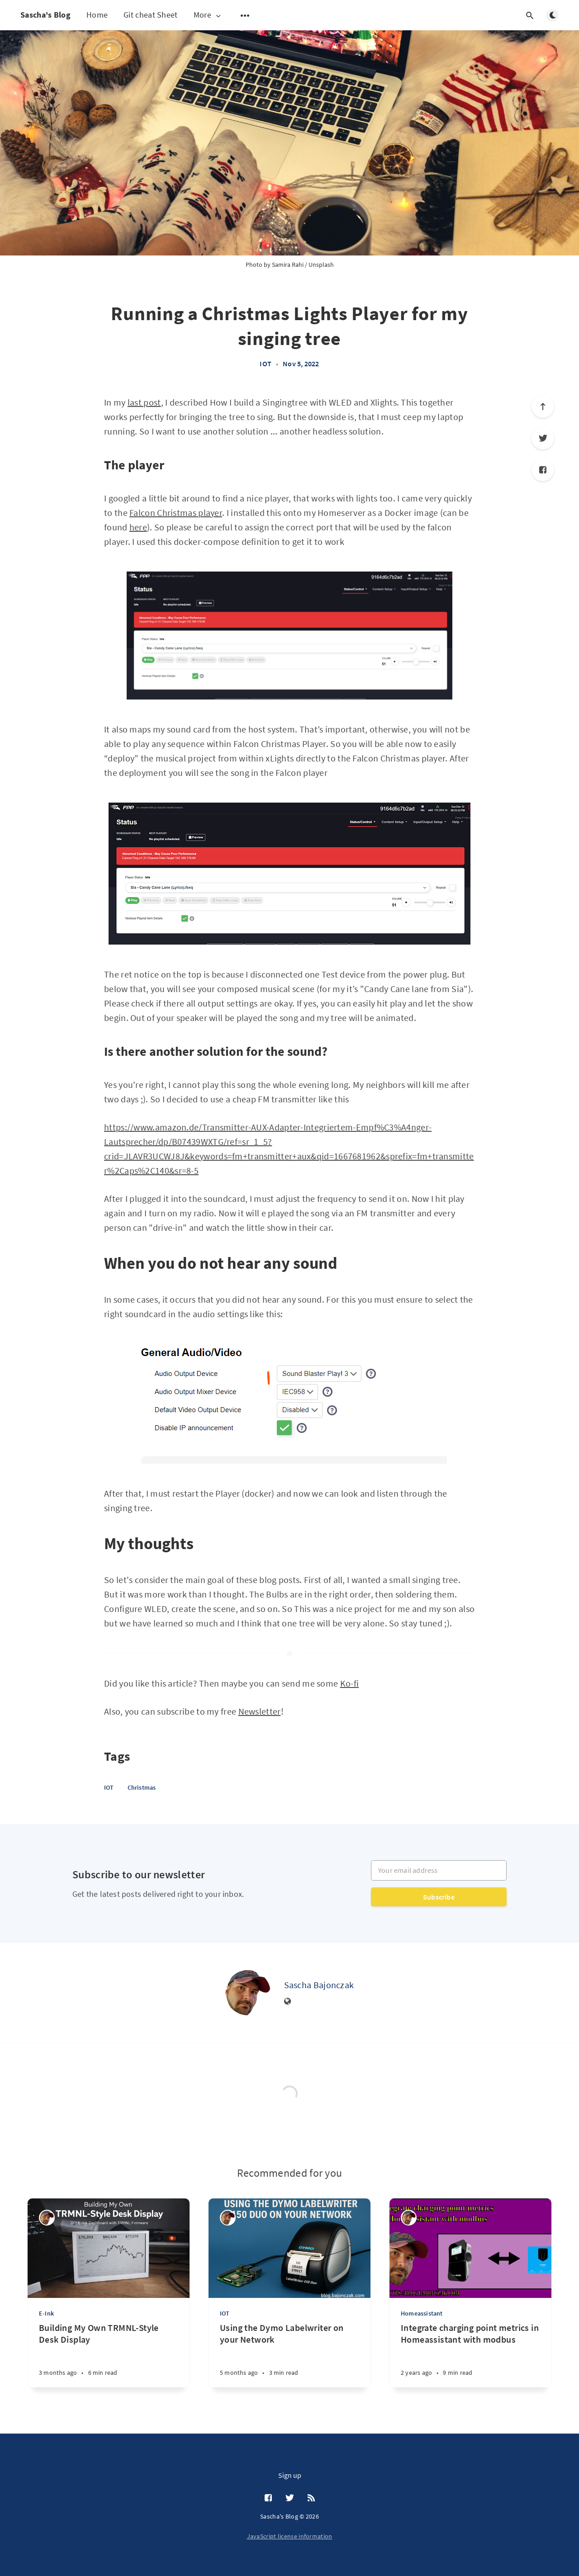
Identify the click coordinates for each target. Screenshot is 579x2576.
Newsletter (259, 1711)
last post (144, 402)
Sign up (289, 2475)
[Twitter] (543, 438)
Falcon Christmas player (175, 512)
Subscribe (439, 1896)
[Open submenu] (245, 15)
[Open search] (529, 15)
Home (97, 14)
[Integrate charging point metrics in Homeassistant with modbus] (470, 2354)
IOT (265, 363)
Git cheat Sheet (150, 14)
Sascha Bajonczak (319, 1984)
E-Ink (46, 2313)
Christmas (142, 1787)
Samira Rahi (288, 264)
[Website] (287, 2001)
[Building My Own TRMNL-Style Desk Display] (109, 2354)
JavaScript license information (289, 2536)
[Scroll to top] (543, 406)
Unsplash (321, 264)
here (138, 527)
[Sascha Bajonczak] (248, 1992)
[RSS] (311, 2498)
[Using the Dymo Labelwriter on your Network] (289, 2354)
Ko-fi (349, 1683)
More (208, 15)
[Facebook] (543, 469)
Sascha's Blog (45, 14)
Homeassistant (422, 2313)
